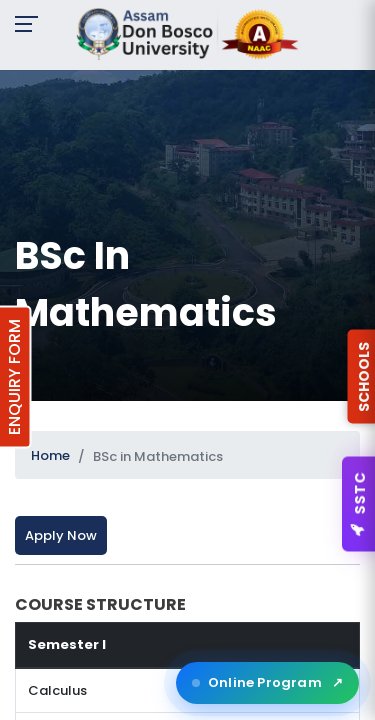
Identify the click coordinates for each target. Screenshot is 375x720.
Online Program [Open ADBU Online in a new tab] (267, 683)
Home (50, 455)
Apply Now (61, 535)
